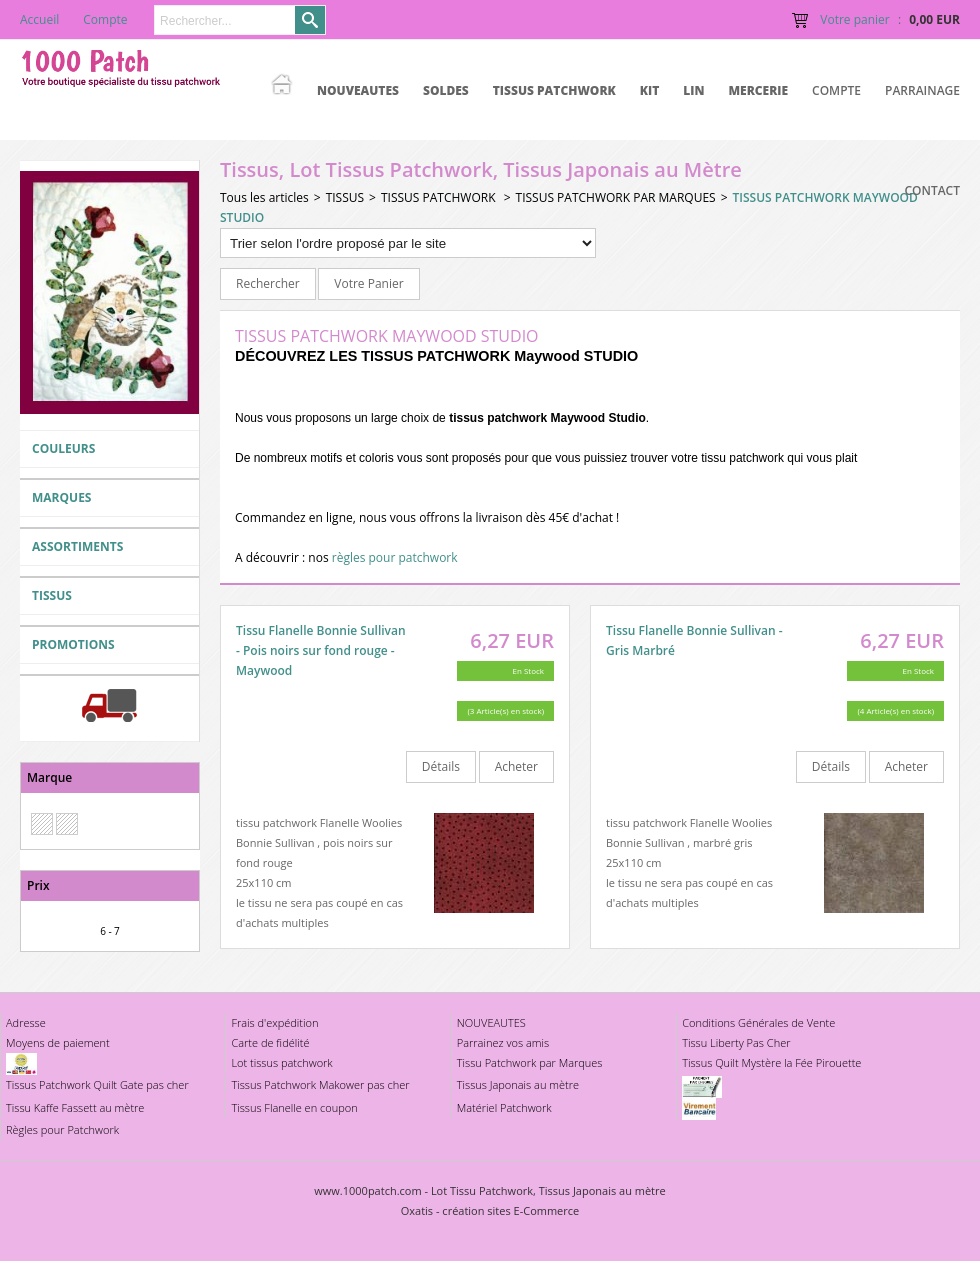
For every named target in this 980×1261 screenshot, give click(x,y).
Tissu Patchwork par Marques (530, 1062)
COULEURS (63, 448)
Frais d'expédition (274, 1022)
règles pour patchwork (395, 557)
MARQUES (61, 497)
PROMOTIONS (73, 644)
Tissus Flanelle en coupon (294, 1107)
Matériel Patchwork (504, 1107)
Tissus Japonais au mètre (518, 1084)
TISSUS (52, 595)
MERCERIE (758, 90)
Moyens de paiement (58, 1042)
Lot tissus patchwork (281, 1062)
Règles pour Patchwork (62, 1129)
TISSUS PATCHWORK (554, 90)
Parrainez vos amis (503, 1042)
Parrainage (922, 90)
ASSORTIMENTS (77, 546)
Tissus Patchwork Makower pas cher (320, 1084)
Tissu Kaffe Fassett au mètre (75, 1107)
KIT (650, 90)
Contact (932, 190)
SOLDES (446, 90)
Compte (836, 90)
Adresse (26, 1022)
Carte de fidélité (270, 1042)
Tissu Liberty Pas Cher (736, 1042)
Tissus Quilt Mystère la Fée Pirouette (771, 1062)
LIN (693, 90)
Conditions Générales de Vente (758, 1022)
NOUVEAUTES (358, 90)
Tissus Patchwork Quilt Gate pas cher (97, 1084)
